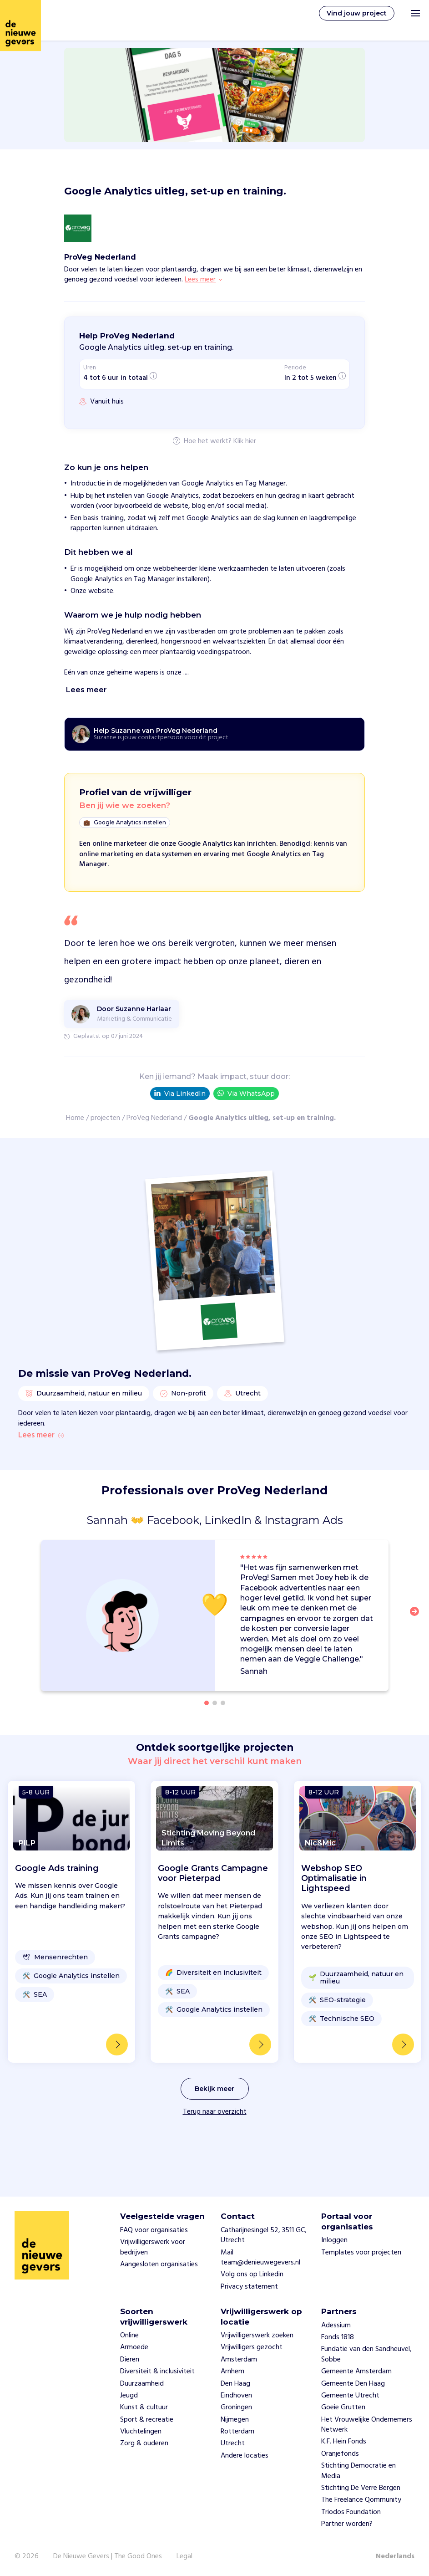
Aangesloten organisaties (159, 2264)
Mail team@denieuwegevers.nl (260, 2258)
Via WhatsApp (246, 1093)
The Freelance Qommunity (361, 2500)
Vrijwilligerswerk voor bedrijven (152, 2247)
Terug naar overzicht (215, 2148)
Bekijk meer (214, 2125)
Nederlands (395, 2556)
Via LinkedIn (180, 1093)
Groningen (236, 2407)
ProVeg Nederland (154, 1118)
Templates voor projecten (361, 2253)
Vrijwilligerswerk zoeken (257, 2335)
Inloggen (334, 2240)
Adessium (336, 2325)
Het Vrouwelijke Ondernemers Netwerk (366, 2425)
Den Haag (235, 2384)
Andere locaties (244, 2456)
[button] (417, 1653)
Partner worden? (347, 2524)
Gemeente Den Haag (353, 2384)
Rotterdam (237, 2432)
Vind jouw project (357, 13)
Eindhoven (236, 2396)
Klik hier (244, 441)
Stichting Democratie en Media (358, 2471)
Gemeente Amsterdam (356, 2371)
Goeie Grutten (343, 2407)
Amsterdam (239, 2360)
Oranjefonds (340, 2454)
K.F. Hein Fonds (343, 2442)
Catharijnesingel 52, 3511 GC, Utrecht (264, 2235)
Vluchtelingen (141, 2432)
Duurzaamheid (142, 2384)
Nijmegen (235, 2420)
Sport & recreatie (146, 2420)
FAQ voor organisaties (154, 2230)
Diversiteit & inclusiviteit (157, 2371)
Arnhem (232, 2371)
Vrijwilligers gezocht (252, 2347)
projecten (105, 1118)
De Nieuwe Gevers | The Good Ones (107, 2556)
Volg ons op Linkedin (252, 2274)
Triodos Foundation (351, 2512)
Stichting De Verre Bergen (360, 2488)
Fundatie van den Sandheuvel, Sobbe (366, 2354)
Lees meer (41, 1472)
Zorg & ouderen (144, 2444)
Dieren (129, 2360)
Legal (184, 2556)
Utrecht (233, 2444)
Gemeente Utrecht (350, 2396)
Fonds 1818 (337, 2337)
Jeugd (129, 2396)
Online (129, 2335)
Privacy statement (249, 2287)
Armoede (134, 2347)
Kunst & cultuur (144, 2407)
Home (75, 1118)
